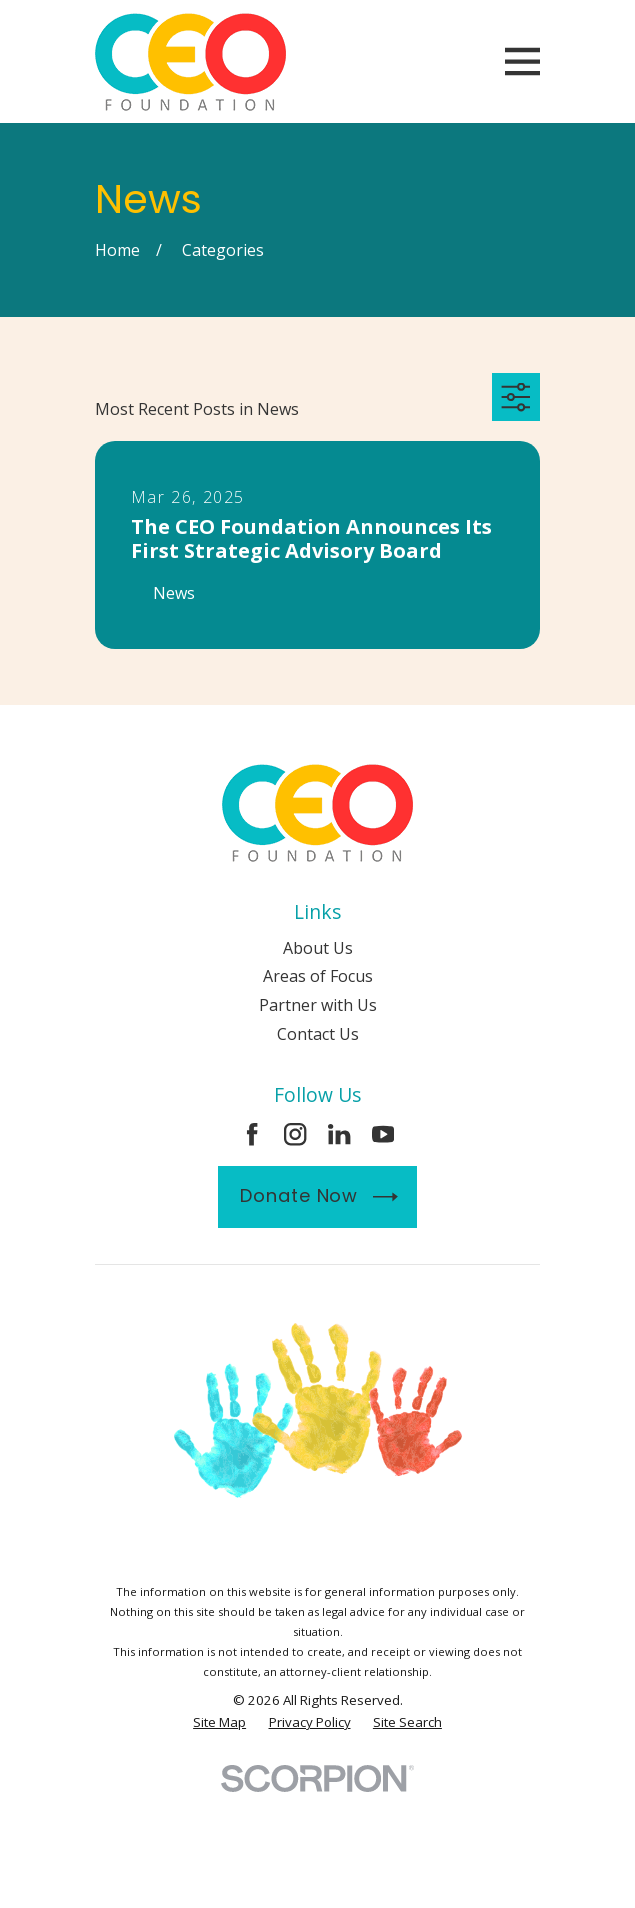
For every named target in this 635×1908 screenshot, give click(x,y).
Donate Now (318, 1196)
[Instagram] (295, 1134)
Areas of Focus (318, 976)
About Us (318, 948)
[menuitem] (219, 1722)
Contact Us (318, 1034)
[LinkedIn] (339, 1134)
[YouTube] (383, 1134)
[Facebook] (252, 1134)
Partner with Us (318, 1005)
